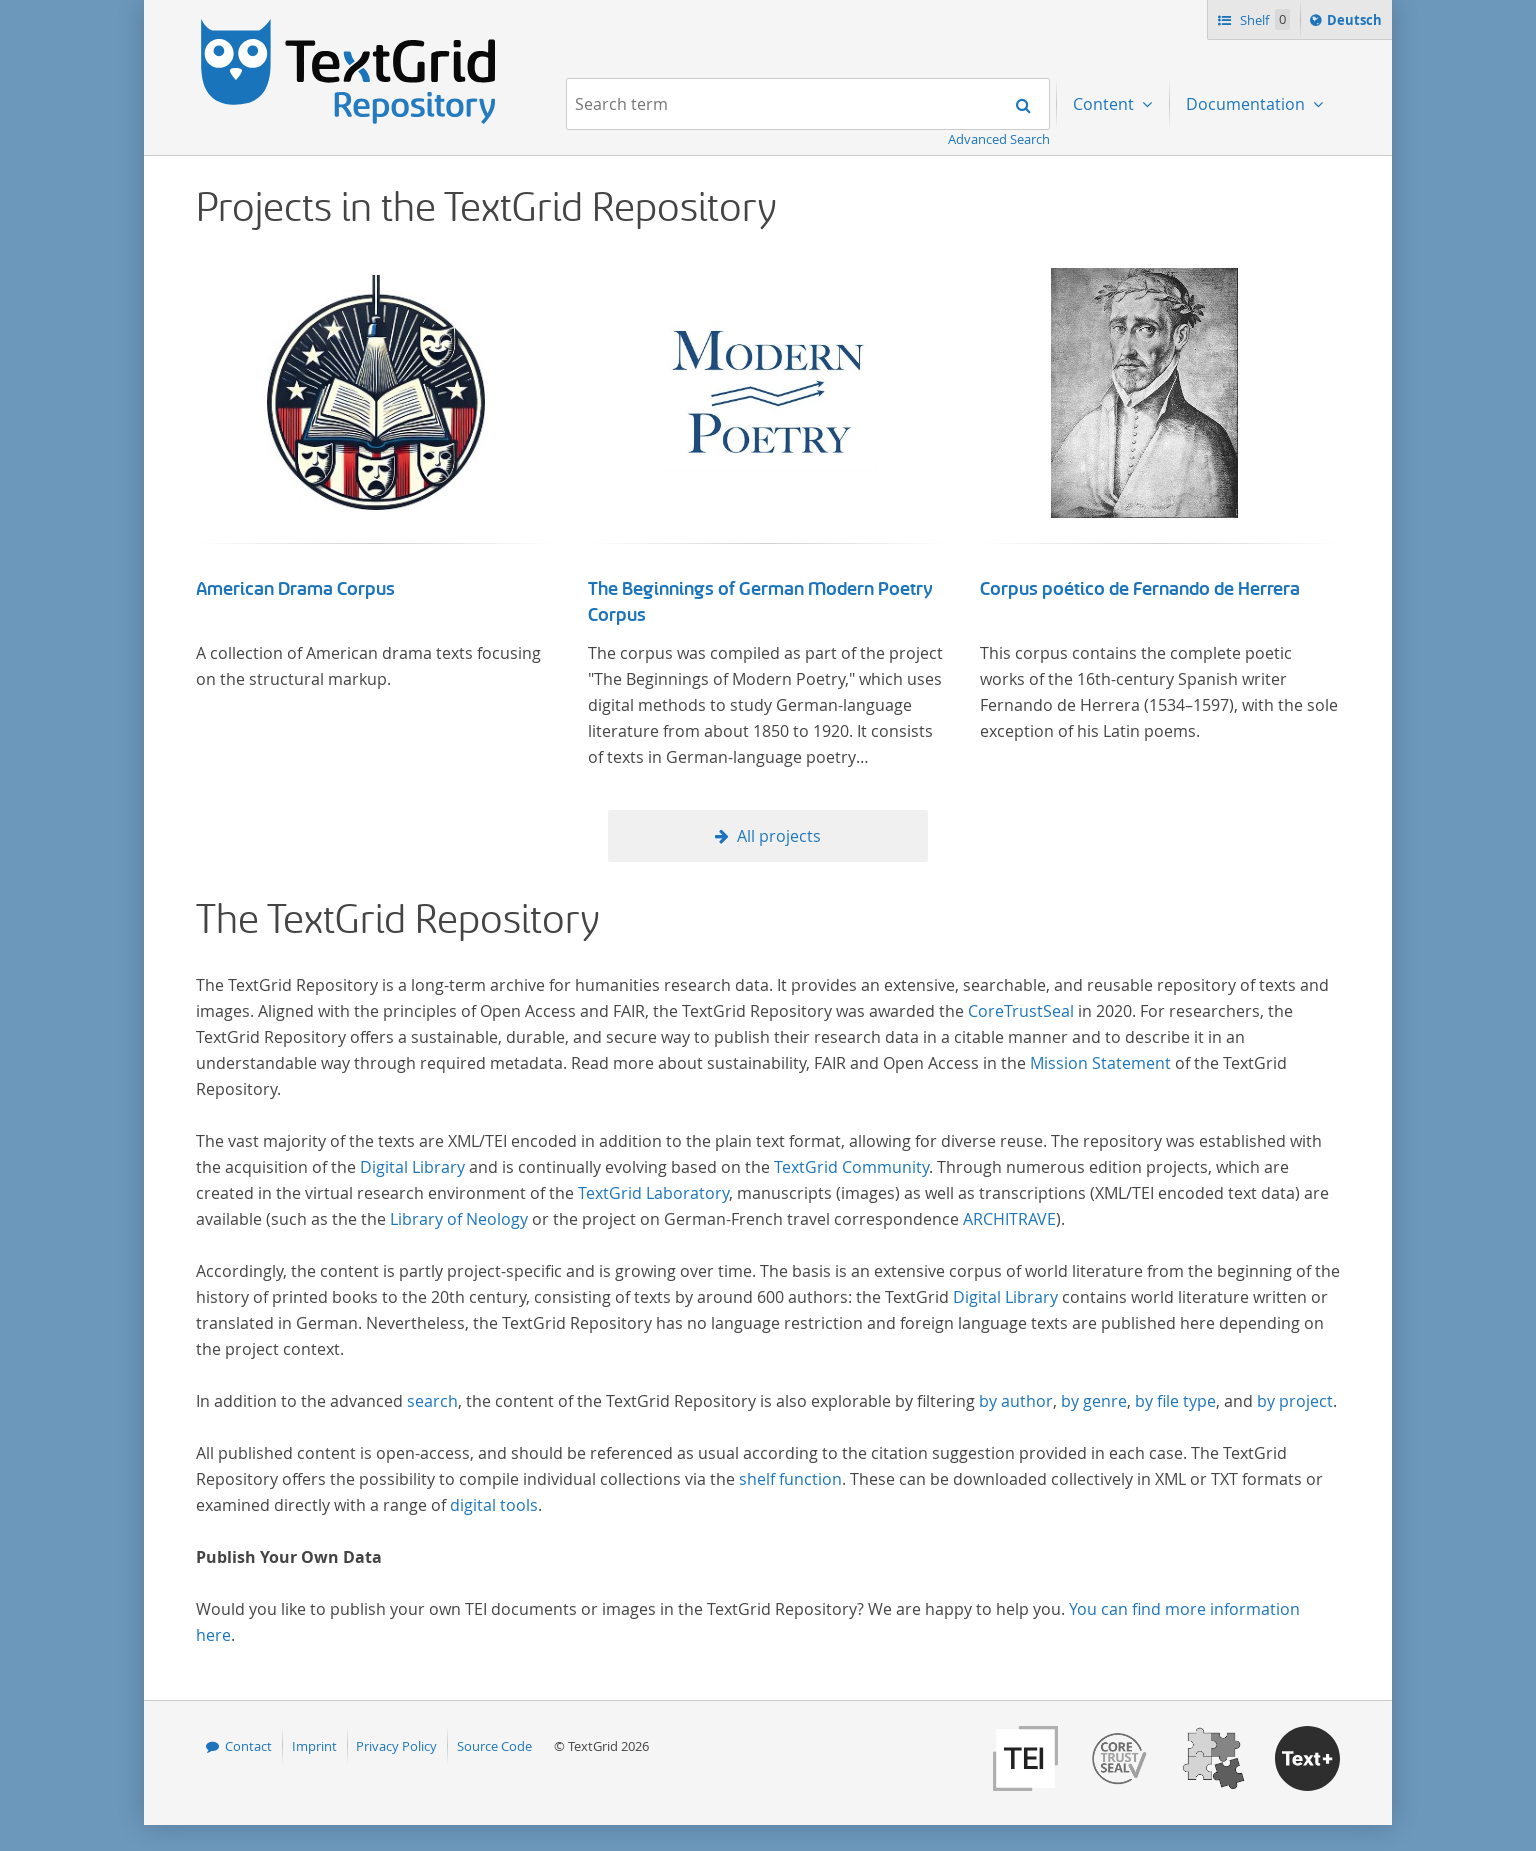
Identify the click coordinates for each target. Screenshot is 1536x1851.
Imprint (314, 1746)
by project (1295, 1401)
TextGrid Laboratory (653, 1193)
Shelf (1263, 19)
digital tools (494, 1505)
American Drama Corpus (295, 589)
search (432, 1401)
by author (1016, 1401)
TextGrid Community (851, 1167)
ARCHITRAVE (1009, 1219)
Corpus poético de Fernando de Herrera (1140, 589)
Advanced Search (999, 139)
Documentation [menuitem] (1247, 104)
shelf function (790, 1479)
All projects (779, 836)
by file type (1175, 1401)
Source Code (494, 1746)
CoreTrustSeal (1021, 1011)
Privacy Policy (396, 1746)
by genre (1094, 1401)
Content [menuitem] (1105, 104)
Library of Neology (459, 1219)
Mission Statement (1100, 1063)
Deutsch (1356, 23)
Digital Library (412, 1167)
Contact (248, 1746)
